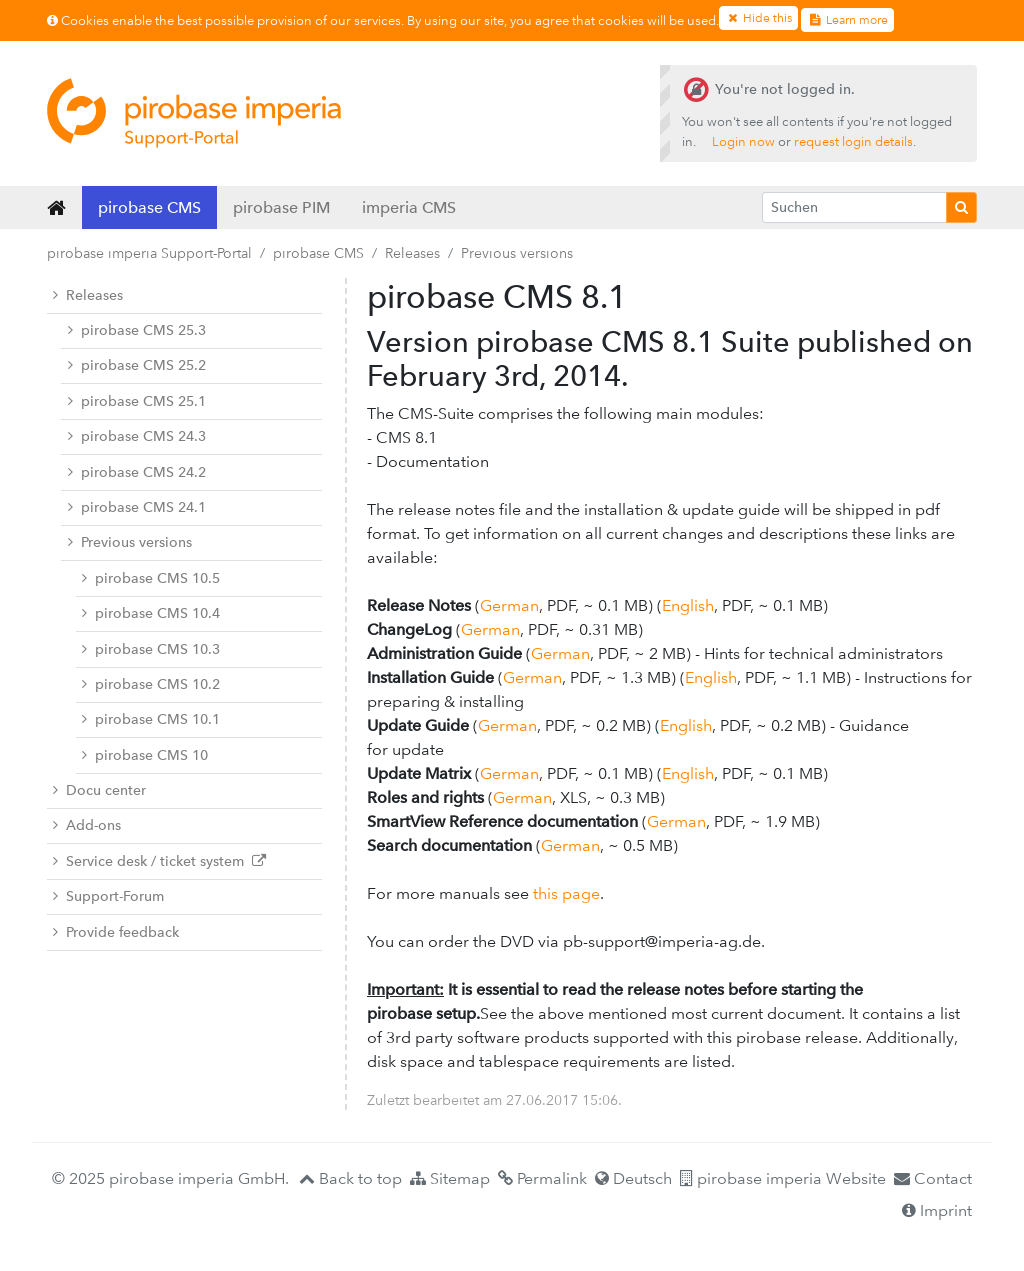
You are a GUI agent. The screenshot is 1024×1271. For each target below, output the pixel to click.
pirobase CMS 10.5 (151, 578)
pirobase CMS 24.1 (137, 507)
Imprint (937, 1210)
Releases (412, 253)
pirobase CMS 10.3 (151, 649)
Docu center (99, 790)
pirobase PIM (281, 207)
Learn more (847, 20)
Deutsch (633, 1178)
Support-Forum (108, 896)
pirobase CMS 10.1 (151, 719)
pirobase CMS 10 (145, 755)
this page (566, 893)
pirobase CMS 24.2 (137, 472)
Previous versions (517, 253)
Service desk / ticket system (159, 861)
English (688, 605)
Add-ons (87, 825)
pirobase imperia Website (783, 1178)
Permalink (542, 1178)
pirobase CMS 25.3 (137, 330)
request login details (853, 141)
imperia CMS (409, 207)
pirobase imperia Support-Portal (149, 253)
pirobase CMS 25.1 (137, 401)
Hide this (758, 18)
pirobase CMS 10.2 (151, 684)
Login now (743, 141)
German (509, 605)
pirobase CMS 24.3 (137, 436)
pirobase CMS (149, 207)
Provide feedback (116, 932)
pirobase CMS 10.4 (151, 613)
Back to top (350, 1178)
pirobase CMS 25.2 (137, 365)
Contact (933, 1178)
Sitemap (450, 1178)
